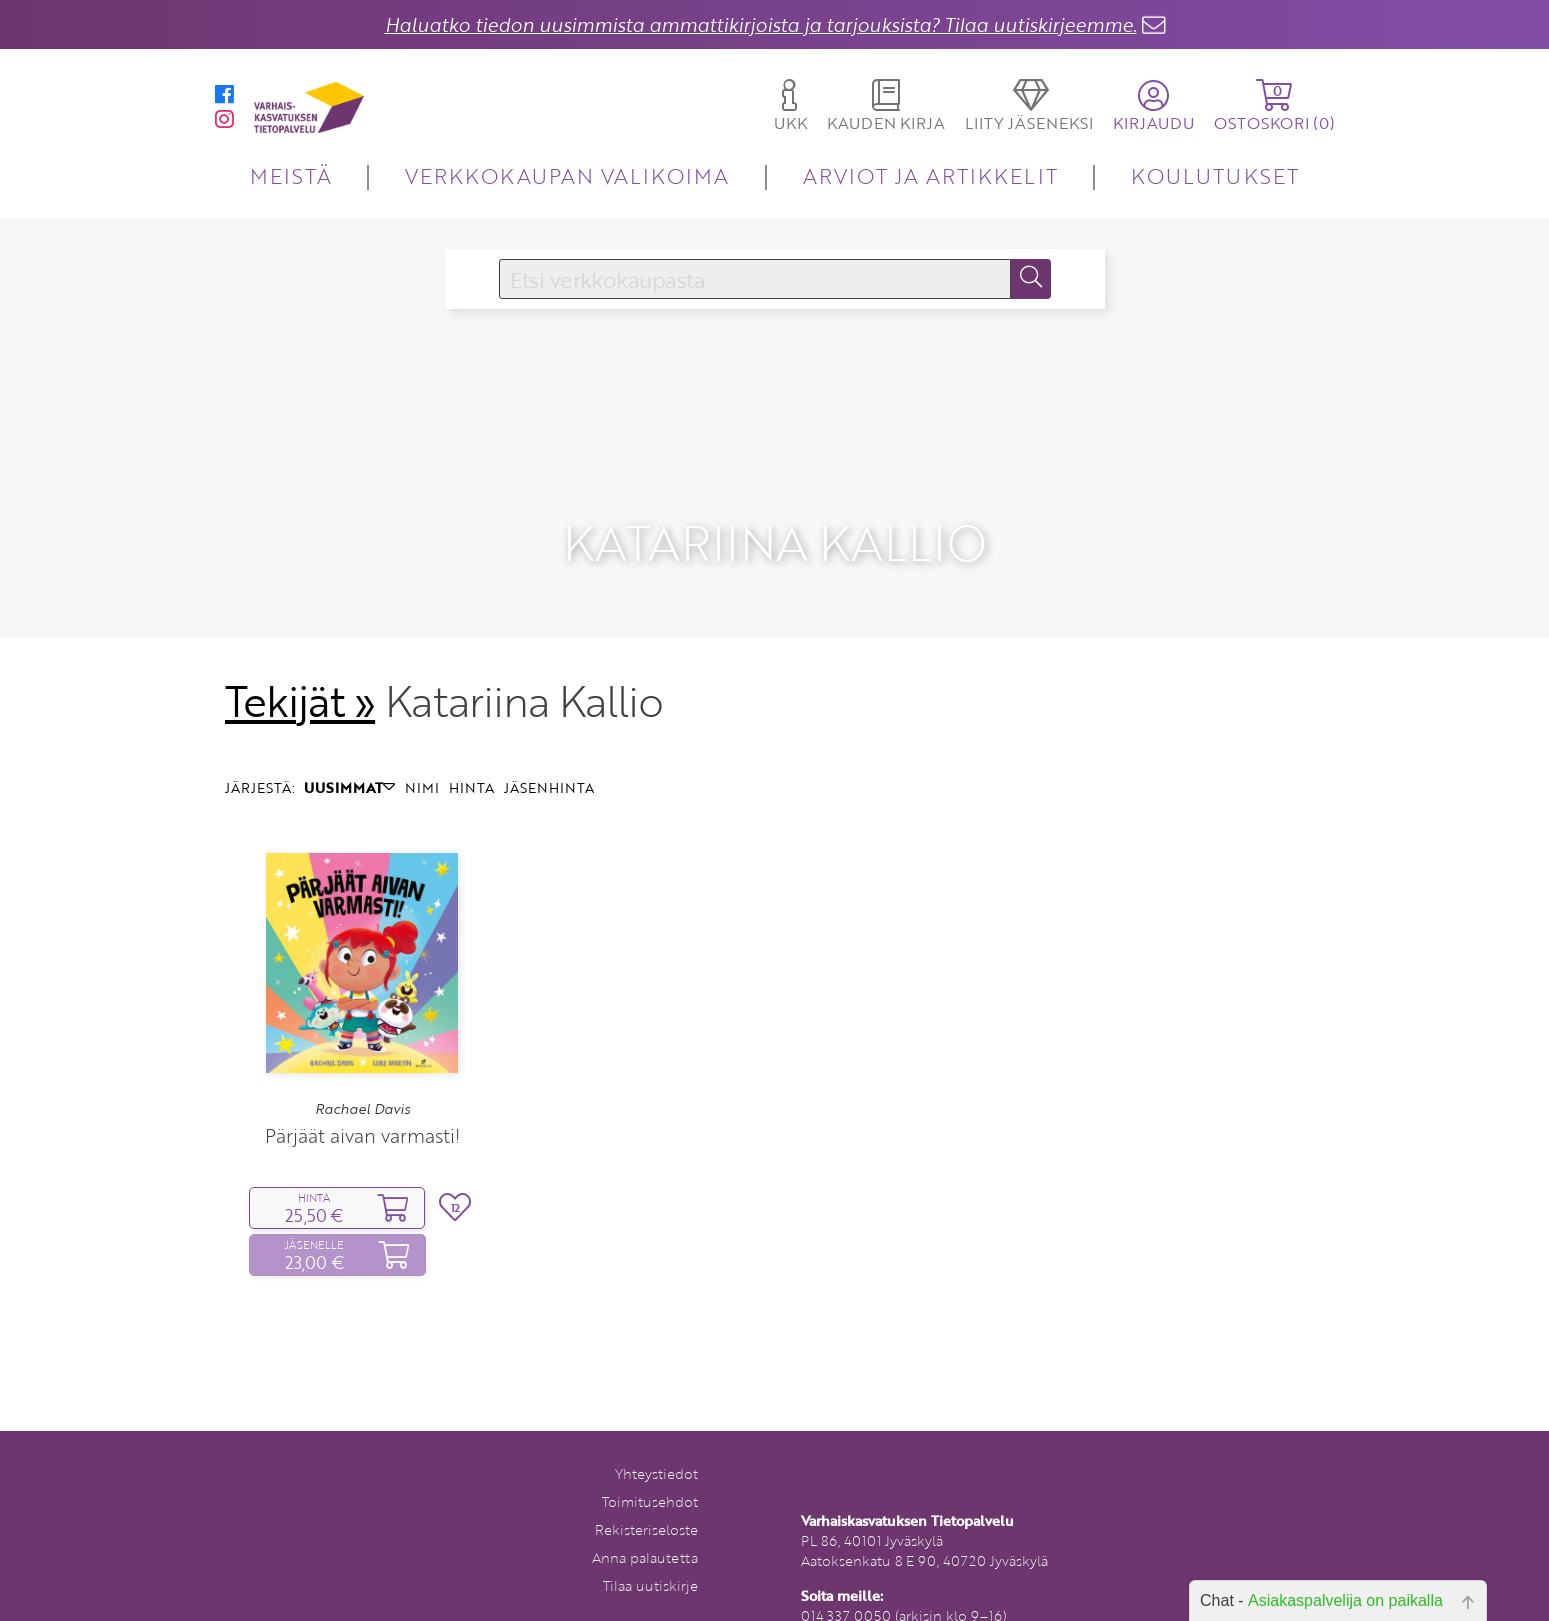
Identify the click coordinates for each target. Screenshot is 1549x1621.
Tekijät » (300, 671)
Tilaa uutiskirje (650, 1556)
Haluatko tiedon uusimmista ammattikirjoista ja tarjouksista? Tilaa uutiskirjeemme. (761, 24)
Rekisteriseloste (646, 1500)
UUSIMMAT (349, 757)
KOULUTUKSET (1214, 175)
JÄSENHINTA (549, 757)
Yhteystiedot (656, 1444)
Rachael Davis (362, 1079)
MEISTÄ (290, 175)
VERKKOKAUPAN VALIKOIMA (567, 175)
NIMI (422, 757)
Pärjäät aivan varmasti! (362, 1106)
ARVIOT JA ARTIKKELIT (930, 175)
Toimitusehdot (650, 1472)
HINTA (471, 757)
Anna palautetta (645, 1528)
